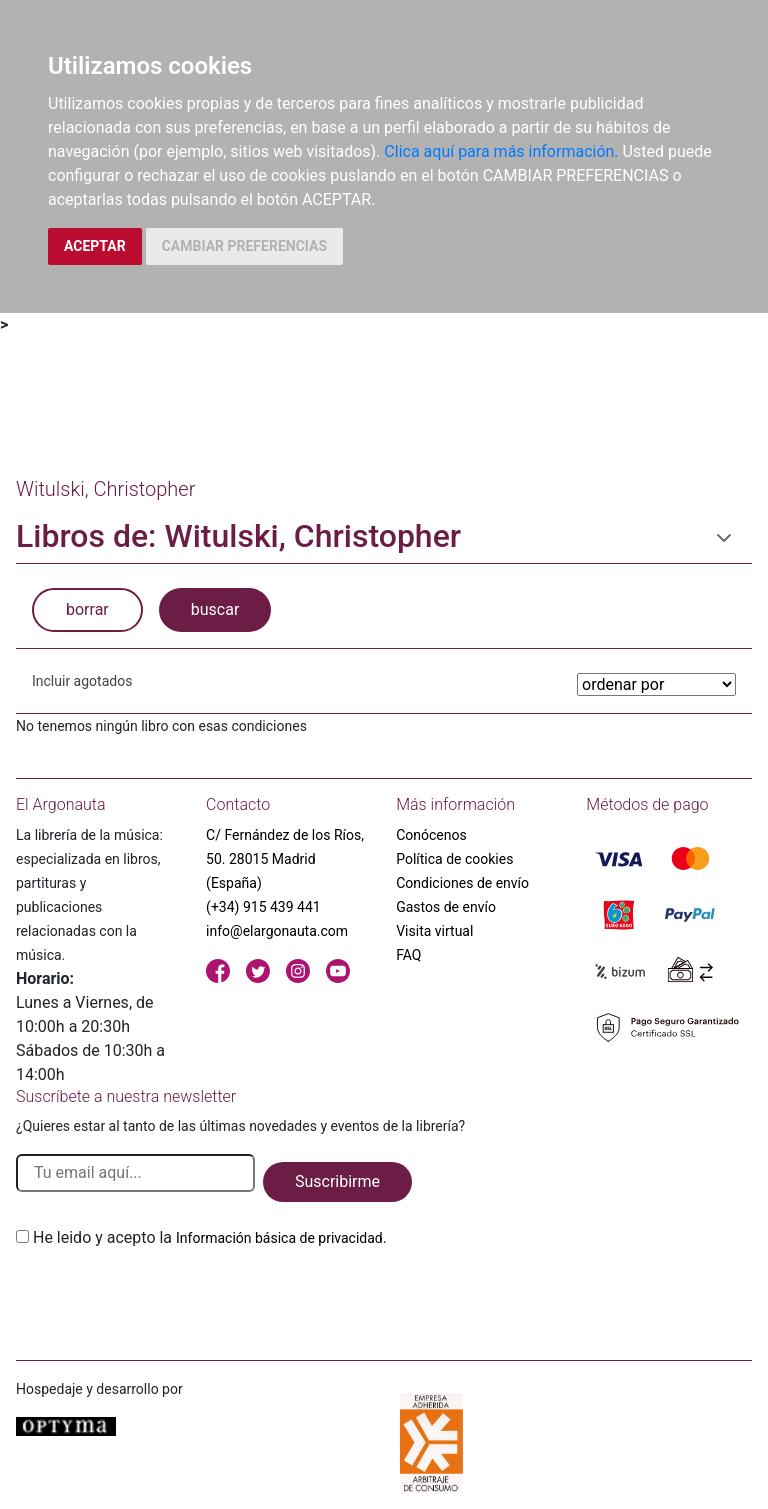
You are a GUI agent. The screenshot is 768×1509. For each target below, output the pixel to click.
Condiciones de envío (462, 883)
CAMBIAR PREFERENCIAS (244, 246)
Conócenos (431, 835)
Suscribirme (337, 1181)
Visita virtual (434, 931)
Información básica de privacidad (279, 1238)
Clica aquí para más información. (501, 151)
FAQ (408, 955)
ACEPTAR (95, 246)
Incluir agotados (82, 681)
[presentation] (168, 1297)
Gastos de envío (446, 907)
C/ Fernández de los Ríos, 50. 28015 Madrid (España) (285, 859)
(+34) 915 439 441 (263, 907)
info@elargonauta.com (277, 931)
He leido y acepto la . (210, 1237)
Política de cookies (454, 859)
